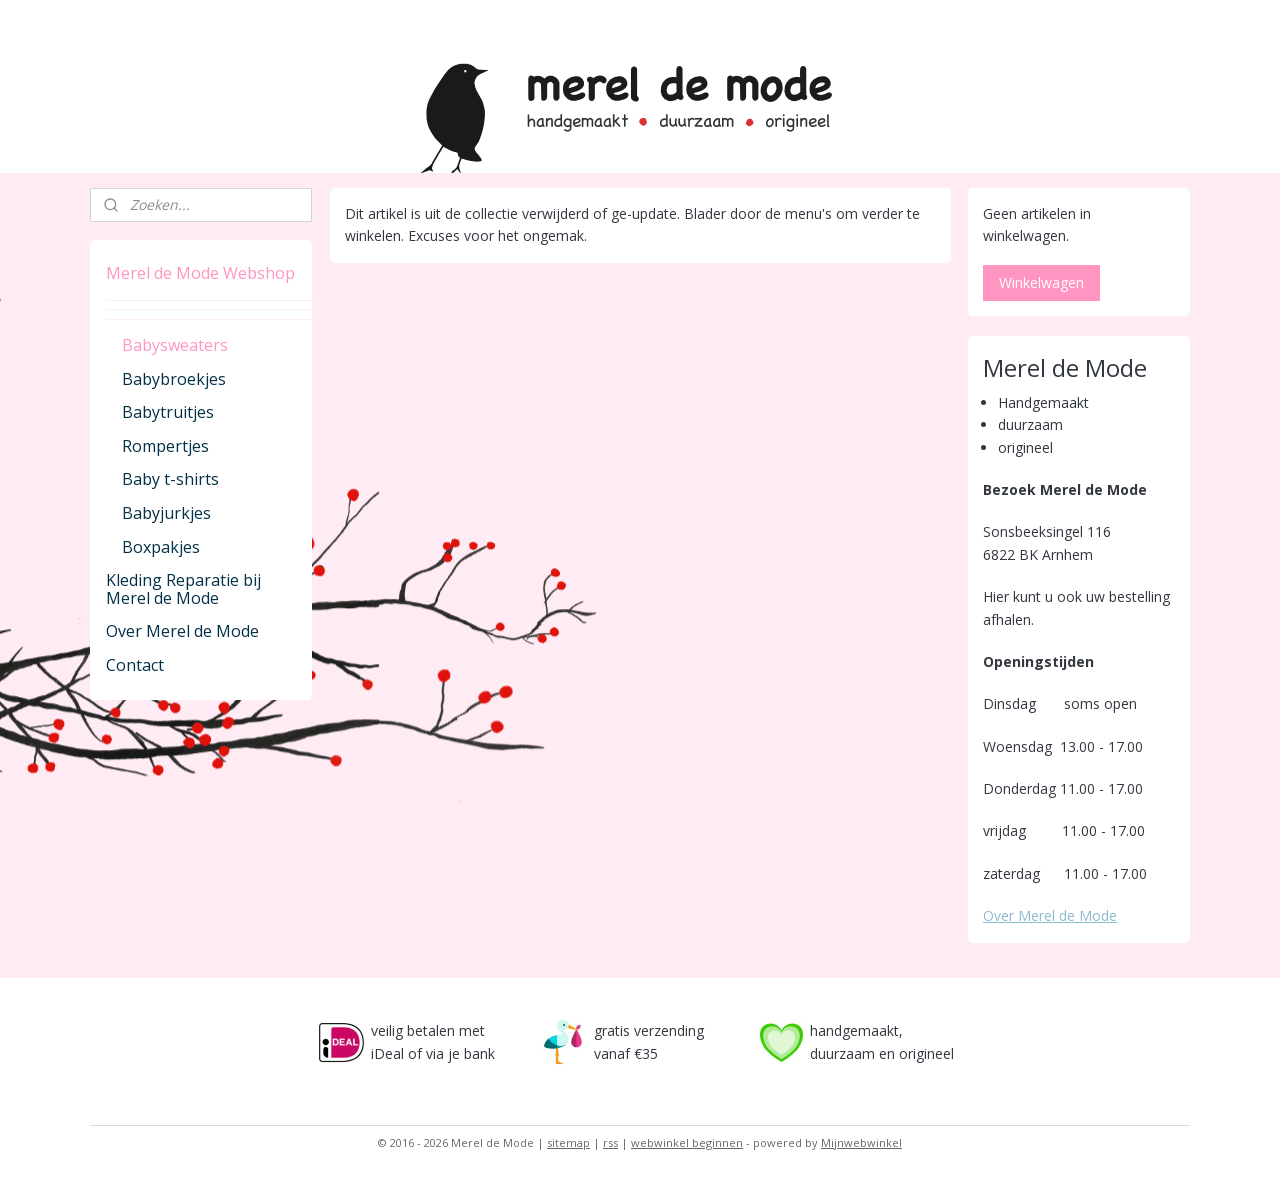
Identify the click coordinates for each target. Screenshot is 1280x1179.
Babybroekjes (174, 379)
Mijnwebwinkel (861, 1142)
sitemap (568, 1142)
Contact (135, 665)
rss (610, 1142)
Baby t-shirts (170, 479)
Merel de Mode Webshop (200, 273)
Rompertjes (165, 446)
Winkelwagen (1041, 282)
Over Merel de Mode (182, 631)
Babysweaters (175, 345)
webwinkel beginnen (687, 1142)
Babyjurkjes (166, 513)
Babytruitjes (168, 412)
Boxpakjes (161, 547)
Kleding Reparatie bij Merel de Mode (183, 589)
